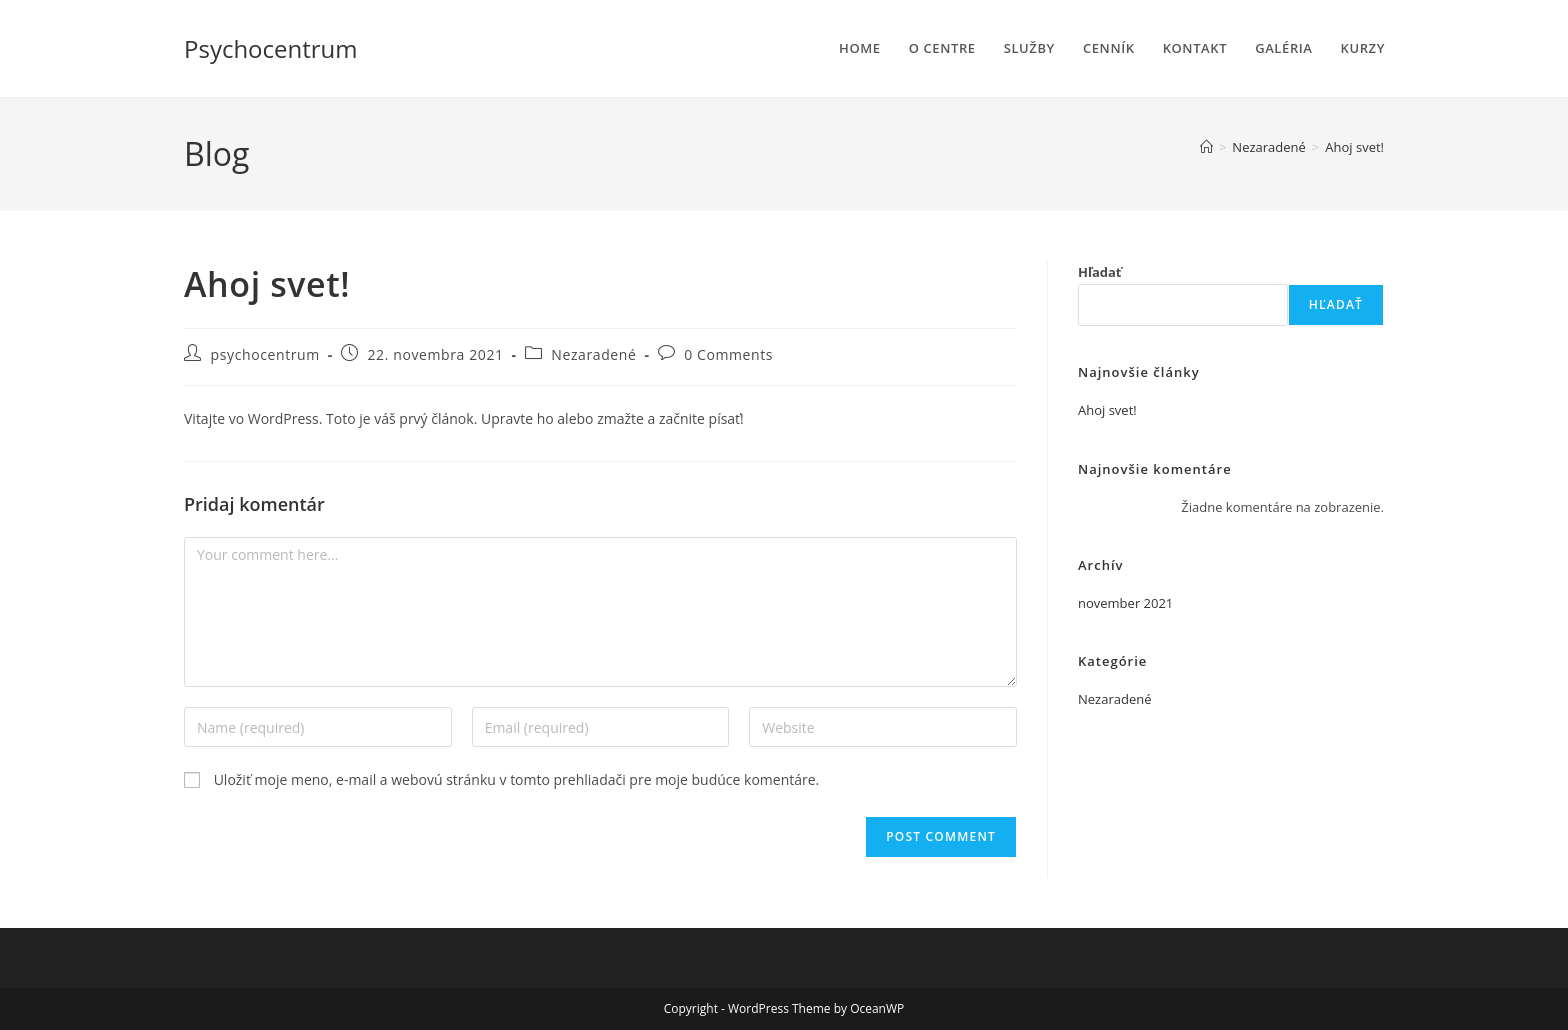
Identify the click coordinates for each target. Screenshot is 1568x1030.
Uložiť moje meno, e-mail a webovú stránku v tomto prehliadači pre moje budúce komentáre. (517, 779)
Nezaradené (593, 354)
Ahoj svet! (1354, 147)
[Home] (1206, 147)
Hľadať (1100, 272)
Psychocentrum (271, 48)
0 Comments (728, 354)
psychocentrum (265, 354)
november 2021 (1125, 603)
